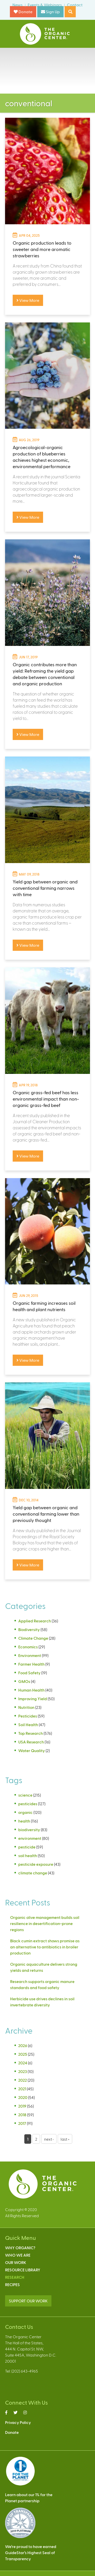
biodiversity (29, 1829)
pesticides (27, 1803)
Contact (75, 4)
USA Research (31, 1741)
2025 (22, 2054)
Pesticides (27, 1715)
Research (14, 2277)
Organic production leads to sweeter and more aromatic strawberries (42, 249)
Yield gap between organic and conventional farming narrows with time (45, 888)
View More (27, 300)
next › (49, 2139)
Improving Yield (32, 1698)
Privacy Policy (18, 2422)
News (17, 4)
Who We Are (17, 2255)
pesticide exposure (35, 1864)
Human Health (31, 1689)
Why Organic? (20, 2247)
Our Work (15, 2262)
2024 (22, 2062)
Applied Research (34, 1620)
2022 (22, 2080)
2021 (22, 2088)
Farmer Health (31, 1664)
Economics (28, 1646)
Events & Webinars (45, 4)
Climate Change (33, 1638)
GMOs (24, 1681)
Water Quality (31, 1750)
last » (65, 2139)
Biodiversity (29, 1629)
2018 (22, 2114)
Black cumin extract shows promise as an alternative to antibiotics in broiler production (45, 1946)
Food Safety (29, 1672)
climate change (32, 1872)
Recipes (12, 2284)
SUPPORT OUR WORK (28, 2300)
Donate (23, 11)
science (25, 1795)
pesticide (26, 1846)
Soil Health (28, 1724)
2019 (22, 2106)
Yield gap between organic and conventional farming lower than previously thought (46, 1514)
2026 (22, 2045)
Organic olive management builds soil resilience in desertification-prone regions (44, 1923)
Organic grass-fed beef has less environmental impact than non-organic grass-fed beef (46, 1099)
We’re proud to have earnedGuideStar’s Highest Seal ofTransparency (30, 2552)
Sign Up (50, 11)
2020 (22, 2097)
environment (29, 1838)
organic (25, 1812)
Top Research (30, 1733)
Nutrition (26, 1707)
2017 (22, 2123)
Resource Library (22, 2269)
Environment (29, 1655)
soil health (27, 1855)
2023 (22, 2071)
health (24, 1820)
